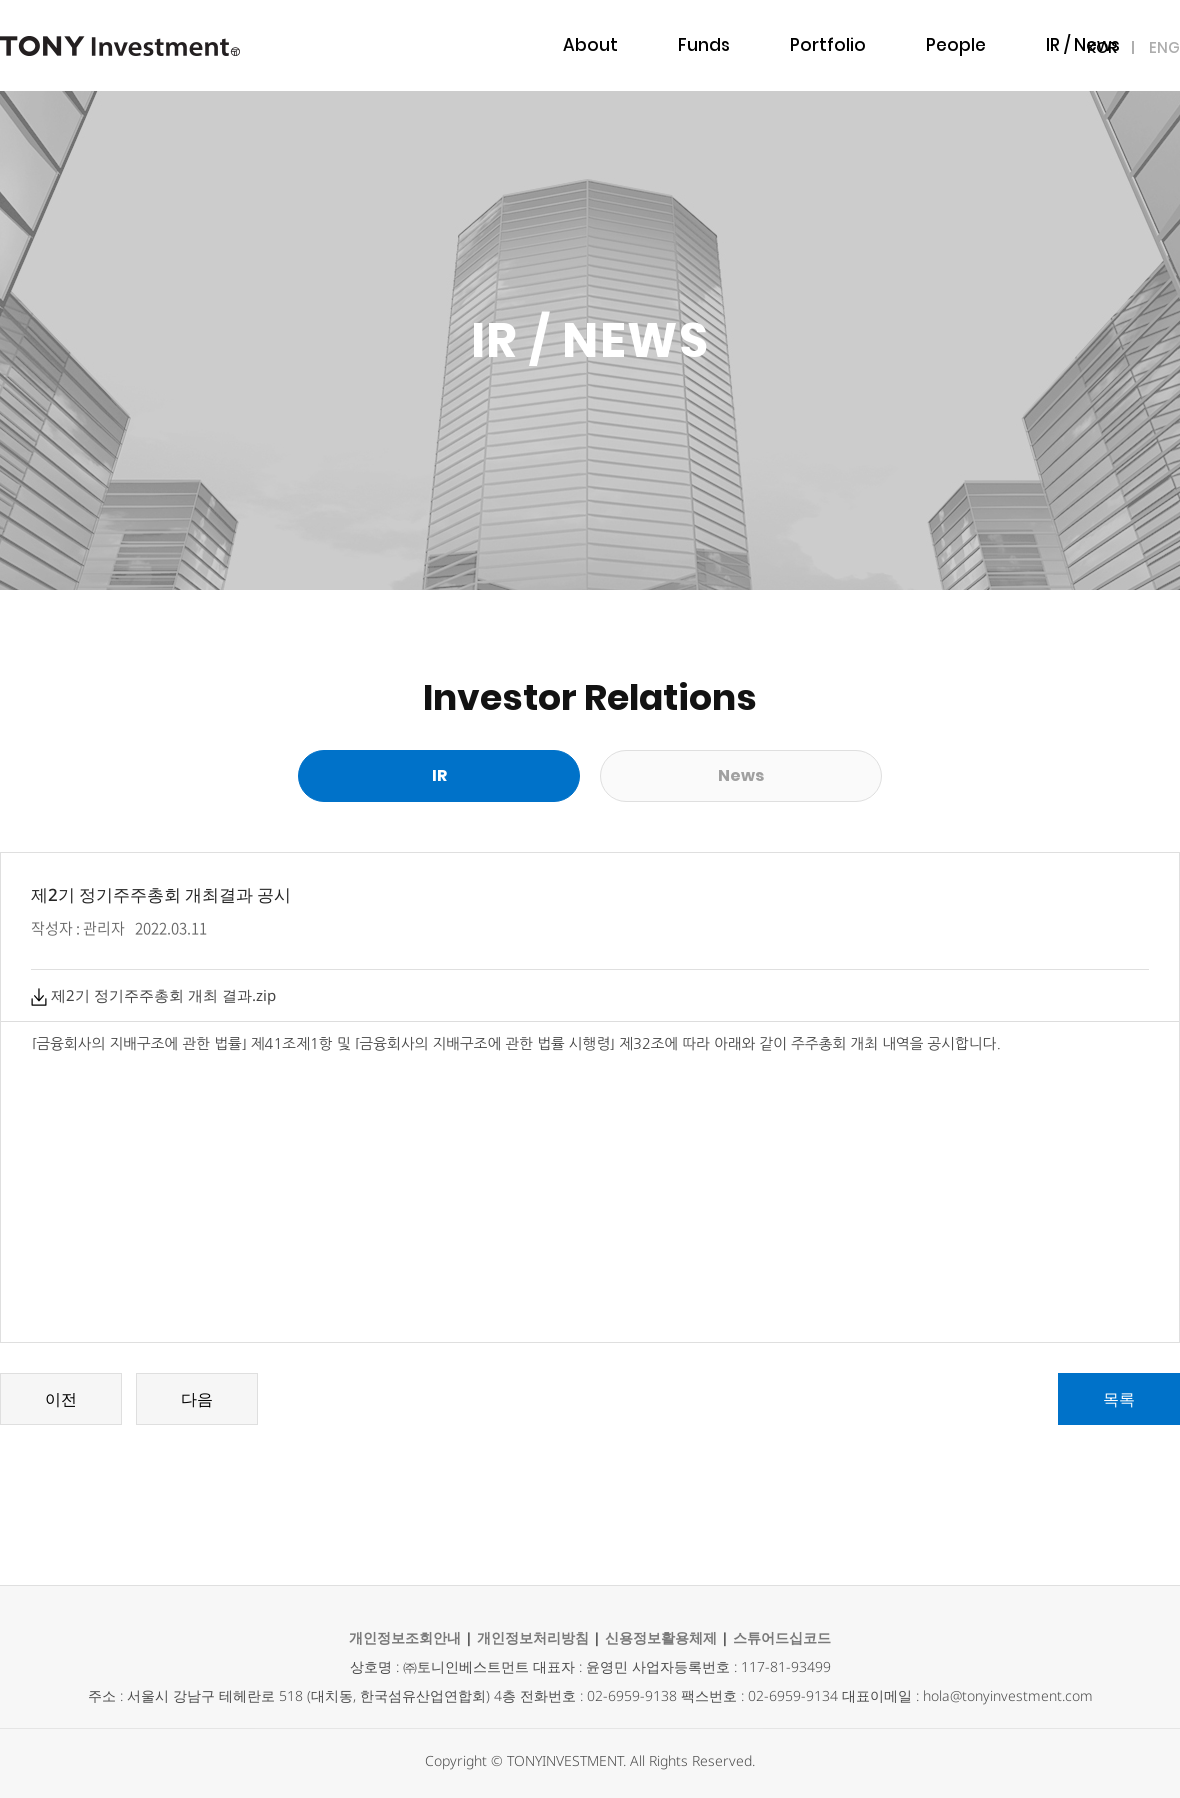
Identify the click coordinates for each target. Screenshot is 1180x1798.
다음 (197, 1399)
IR (439, 775)
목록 (1119, 1399)
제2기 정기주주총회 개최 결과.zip (153, 995)
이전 (61, 1399)
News (741, 775)
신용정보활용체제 (661, 1637)
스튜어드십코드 (782, 1637)
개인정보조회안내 (405, 1637)
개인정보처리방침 (533, 1637)
